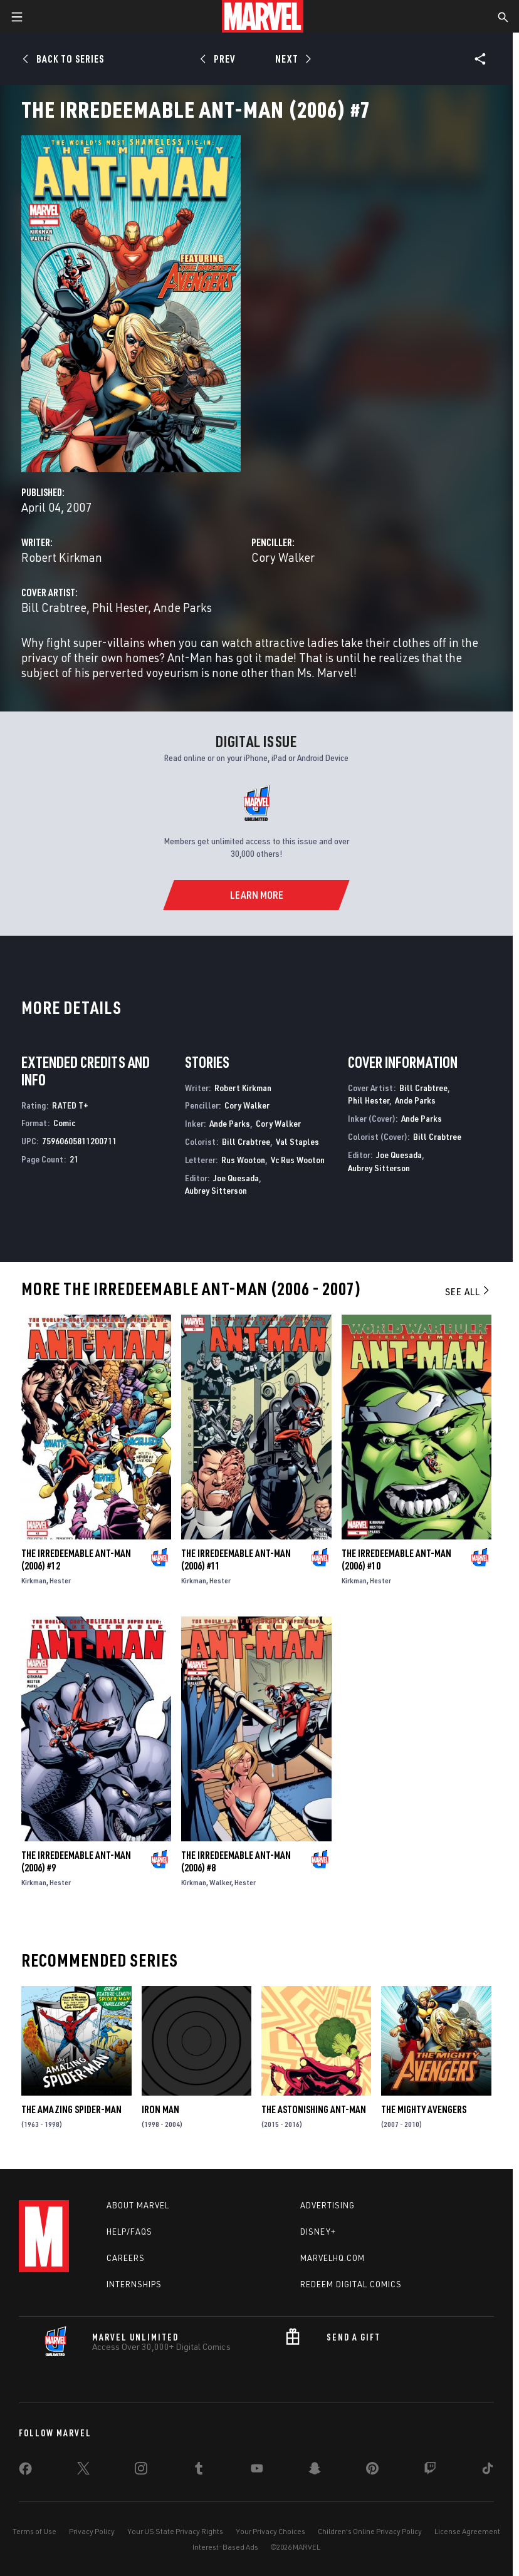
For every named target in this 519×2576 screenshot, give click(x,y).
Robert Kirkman (61, 557)
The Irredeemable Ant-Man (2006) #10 (396, 1559)
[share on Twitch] (430, 2471)
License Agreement (467, 2531)
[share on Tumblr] (198, 2471)
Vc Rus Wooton (298, 1159)
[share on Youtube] (257, 2471)
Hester (60, 1580)
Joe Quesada (236, 1177)
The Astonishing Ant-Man (313, 2109)
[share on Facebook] (25, 2471)
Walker (220, 1882)
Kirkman (33, 1580)
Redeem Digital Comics (351, 2284)
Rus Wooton (243, 1159)
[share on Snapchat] (314, 2471)
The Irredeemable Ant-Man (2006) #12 (76, 1559)
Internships (134, 2284)
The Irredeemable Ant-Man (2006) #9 (76, 1861)
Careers (126, 2258)
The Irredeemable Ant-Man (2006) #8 (236, 1861)
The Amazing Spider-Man (71, 2109)
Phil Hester (120, 607)
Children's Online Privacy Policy (370, 2531)
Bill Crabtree (53, 607)
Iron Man (160, 2109)
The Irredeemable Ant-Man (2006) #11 (236, 1559)
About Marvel (138, 2205)
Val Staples (297, 1141)
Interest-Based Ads (225, 2547)
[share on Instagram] (141, 2471)
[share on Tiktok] (487, 2471)
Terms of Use (34, 2531)
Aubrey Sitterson (216, 1190)
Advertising (327, 2205)
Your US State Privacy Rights (175, 2531)
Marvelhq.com (332, 2258)
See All (468, 1291)
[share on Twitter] (83, 2471)
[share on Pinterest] (372, 2471)
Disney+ (318, 2232)
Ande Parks (183, 607)
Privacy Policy (92, 2531)
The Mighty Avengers (423, 2109)
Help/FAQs (129, 2232)
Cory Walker (283, 557)
